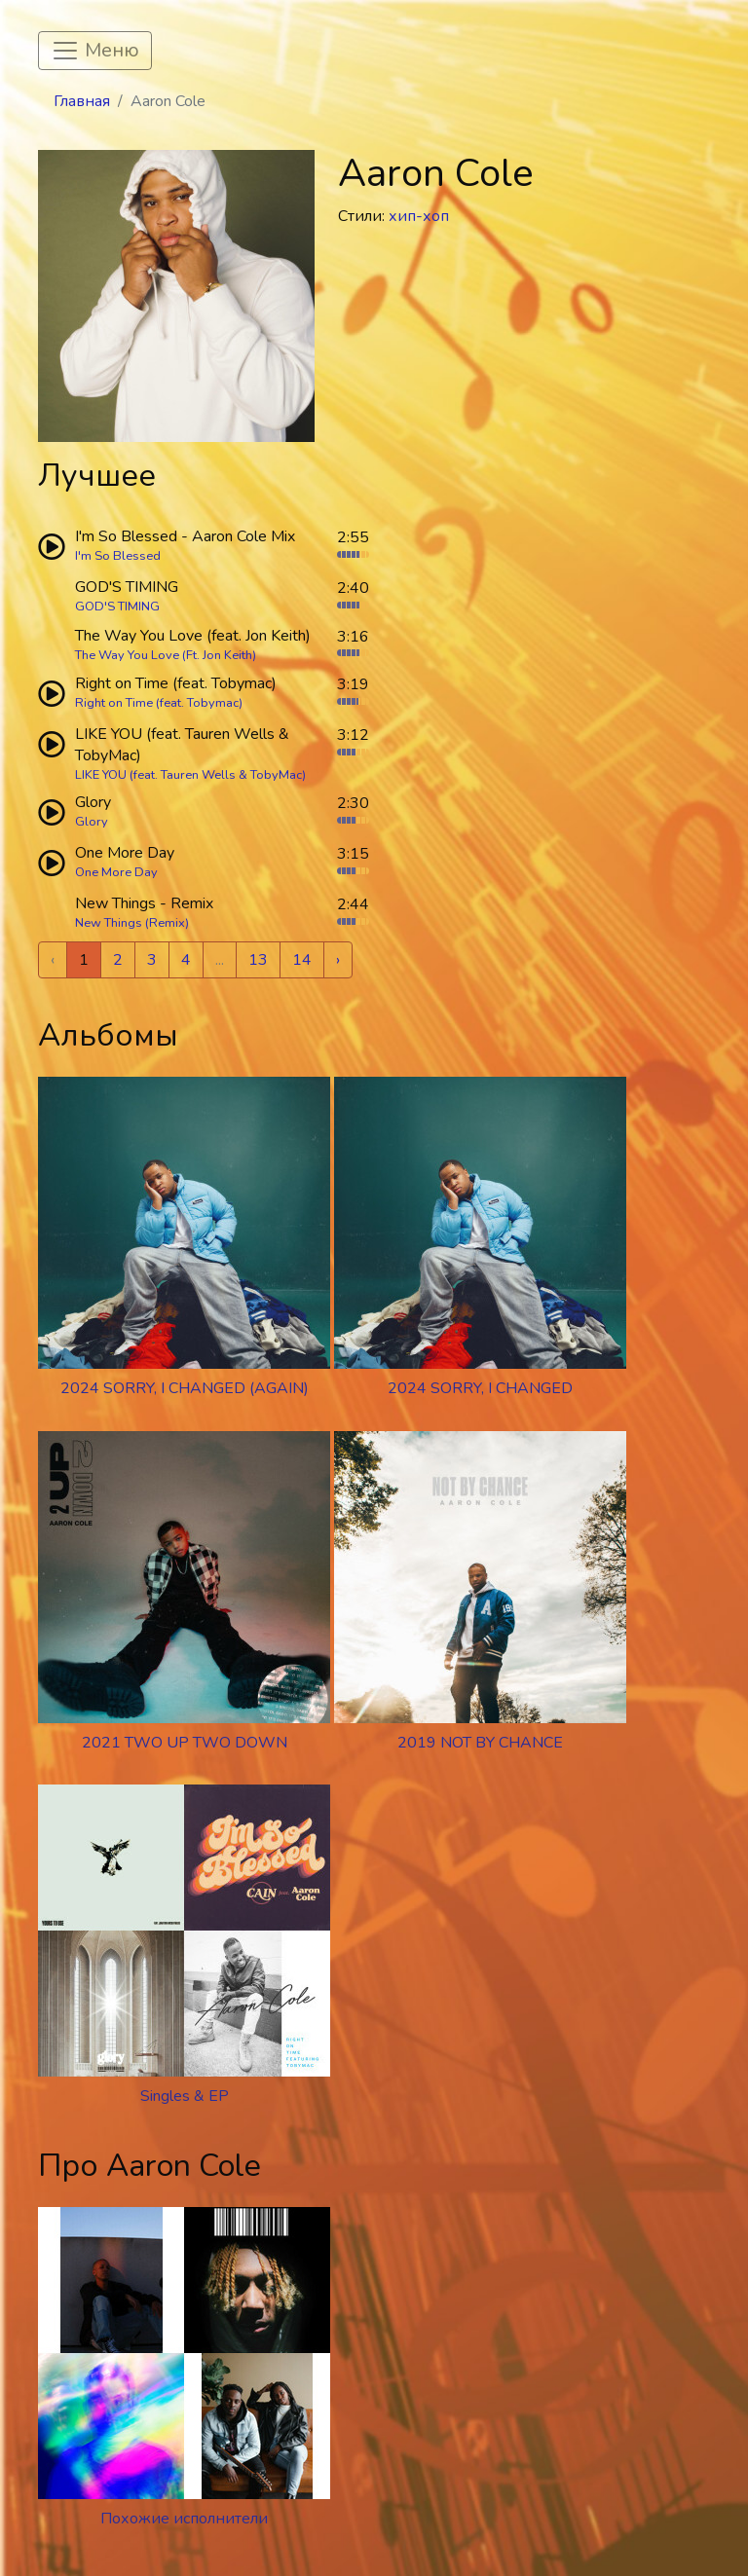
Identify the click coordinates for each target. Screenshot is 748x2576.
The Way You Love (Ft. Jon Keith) (165, 655)
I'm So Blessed (118, 556)
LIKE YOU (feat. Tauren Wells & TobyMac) (190, 775)
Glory (91, 821)
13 (258, 960)
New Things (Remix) (132, 923)
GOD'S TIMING (117, 606)
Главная (82, 101)
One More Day (116, 872)
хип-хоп (419, 216)
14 (302, 960)
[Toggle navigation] (95, 50)
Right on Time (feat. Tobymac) (159, 703)
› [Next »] (338, 960)
